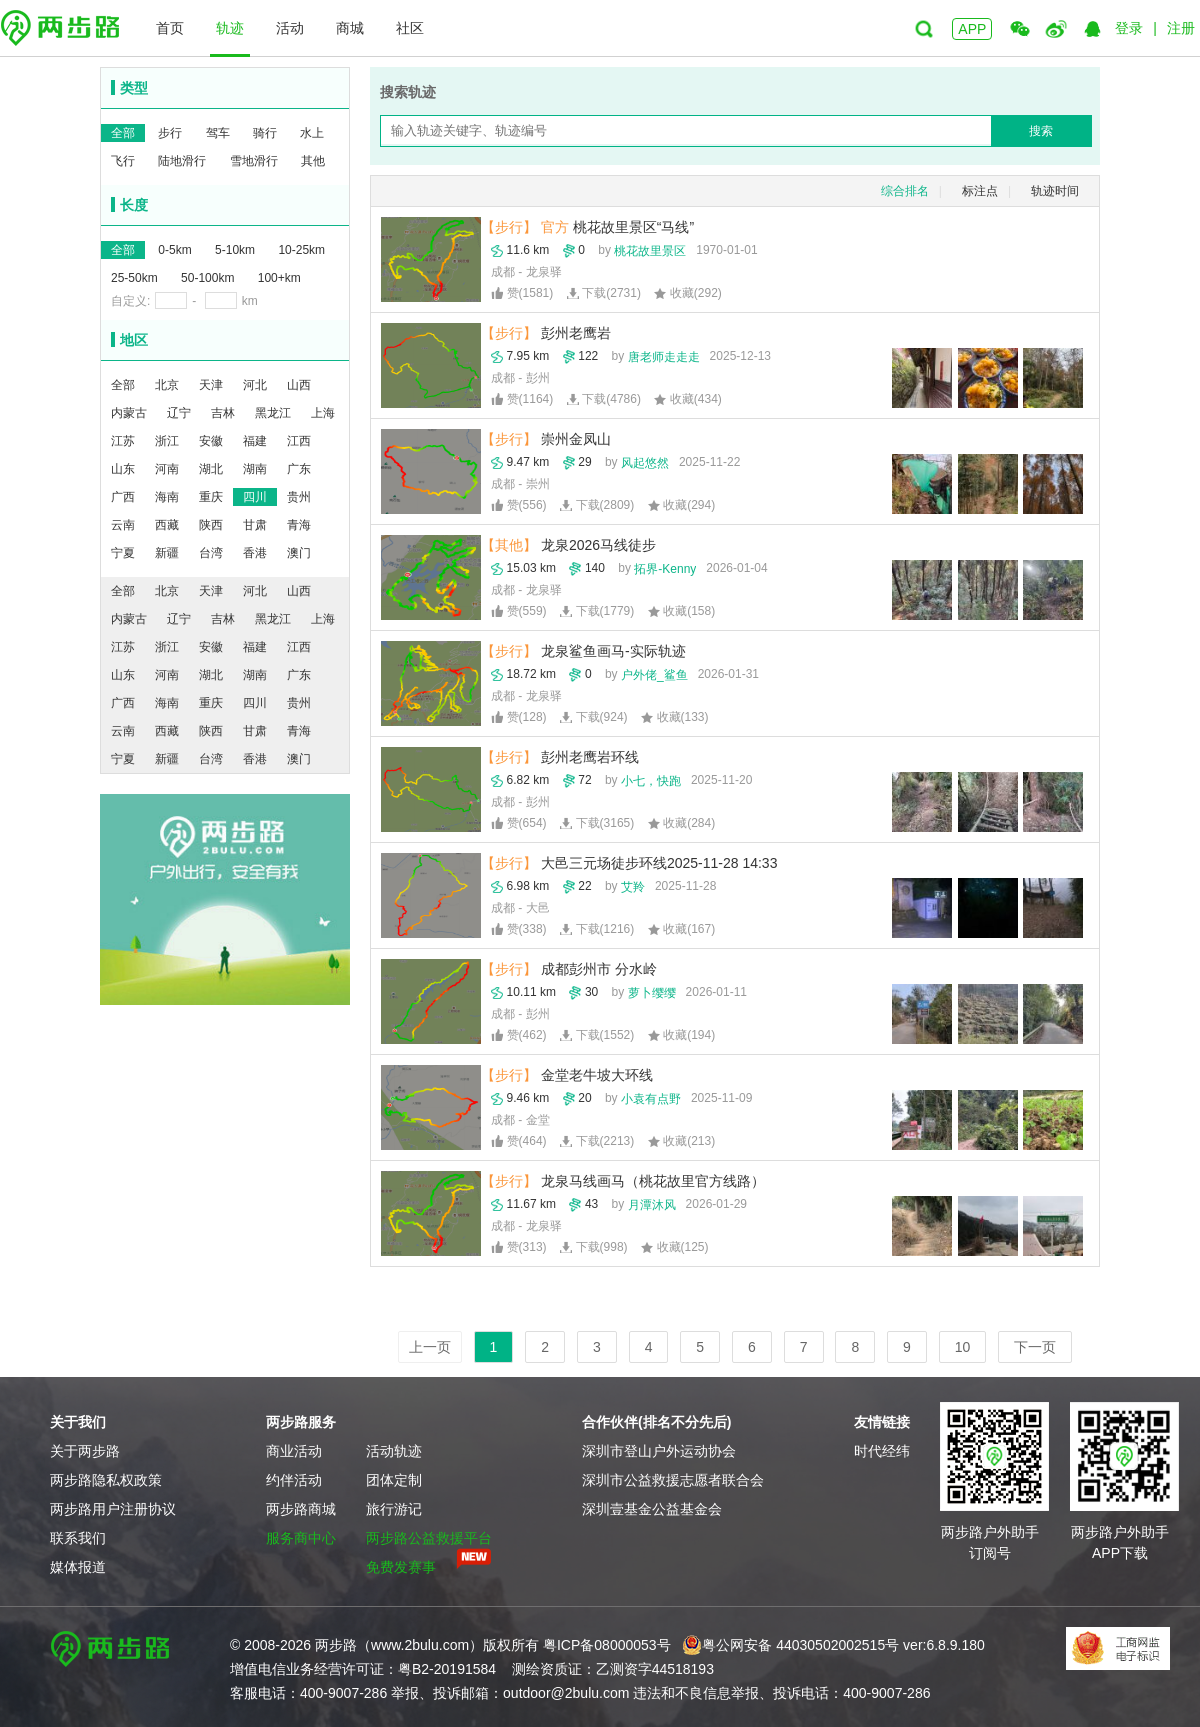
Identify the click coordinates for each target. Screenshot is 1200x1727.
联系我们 (78, 1538)
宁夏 (123, 553)
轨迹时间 (1055, 191)
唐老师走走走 (664, 357)
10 (963, 1347)
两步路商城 (301, 1509)
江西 (299, 441)
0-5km (174, 250)
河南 (167, 469)
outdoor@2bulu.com (566, 1693)
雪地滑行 (254, 161)
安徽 (211, 441)
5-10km (235, 250)
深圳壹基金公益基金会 (652, 1509)
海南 (167, 497)
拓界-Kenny (665, 569)
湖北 (211, 469)
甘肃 (255, 525)
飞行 (123, 161)
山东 (123, 469)
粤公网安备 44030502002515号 (790, 1645)
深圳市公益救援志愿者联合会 (673, 1480)
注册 (1181, 28)
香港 (255, 553)
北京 (167, 385)
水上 (312, 133)
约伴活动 (294, 1480)
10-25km (301, 250)
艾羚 (633, 887)
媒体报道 (78, 1567)
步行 (170, 133)
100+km (279, 278)
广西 (123, 497)
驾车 (218, 133)
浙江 (167, 441)
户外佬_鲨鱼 (654, 675)
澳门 (299, 553)
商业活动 (294, 1451)
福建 (255, 441)
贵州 (299, 497)
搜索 (1041, 131)
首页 (170, 28)
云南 (123, 525)
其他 (313, 161)
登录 (1129, 28)
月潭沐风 (652, 1205)
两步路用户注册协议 (113, 1509)
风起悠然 (645, 463)
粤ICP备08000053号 (607, 1645)
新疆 (167, 553)
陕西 (211, 525)
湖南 (255, 469)
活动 (290, 28)
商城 (350, 28)
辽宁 (179, 413)
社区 (410, 28)
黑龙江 (273, 413)
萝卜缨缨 (652, 993)
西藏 (167, 525)
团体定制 (394, 1480)
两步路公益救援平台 (429, 1538)
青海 (299, 525)
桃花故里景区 (650, 251)
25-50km (134, 278)
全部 (123, 133)
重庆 (211, 497)
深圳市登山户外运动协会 (659, 1451)
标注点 (980, 191)
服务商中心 (301, 1538)
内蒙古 (129, 413)
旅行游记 (394, 1509)
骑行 (265, 133)
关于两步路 (85, 1451)
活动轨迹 (394, 1451)
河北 (255, 385)
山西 (299, 385)
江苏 (123, 441)
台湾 (211, 553)
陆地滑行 (182, 161)
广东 (299, 469)
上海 (323, 413)
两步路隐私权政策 (106, 1480)
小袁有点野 (651, 1099)
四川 (255, 497)
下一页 (1035, 1347)
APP (972, 29)
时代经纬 (882, 1451)
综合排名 (905, 191)
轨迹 (230, 28)
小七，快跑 (651, 781)
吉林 (223, 413)
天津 (211, 385)
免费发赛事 (401, 1567)
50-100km (207, 278)
